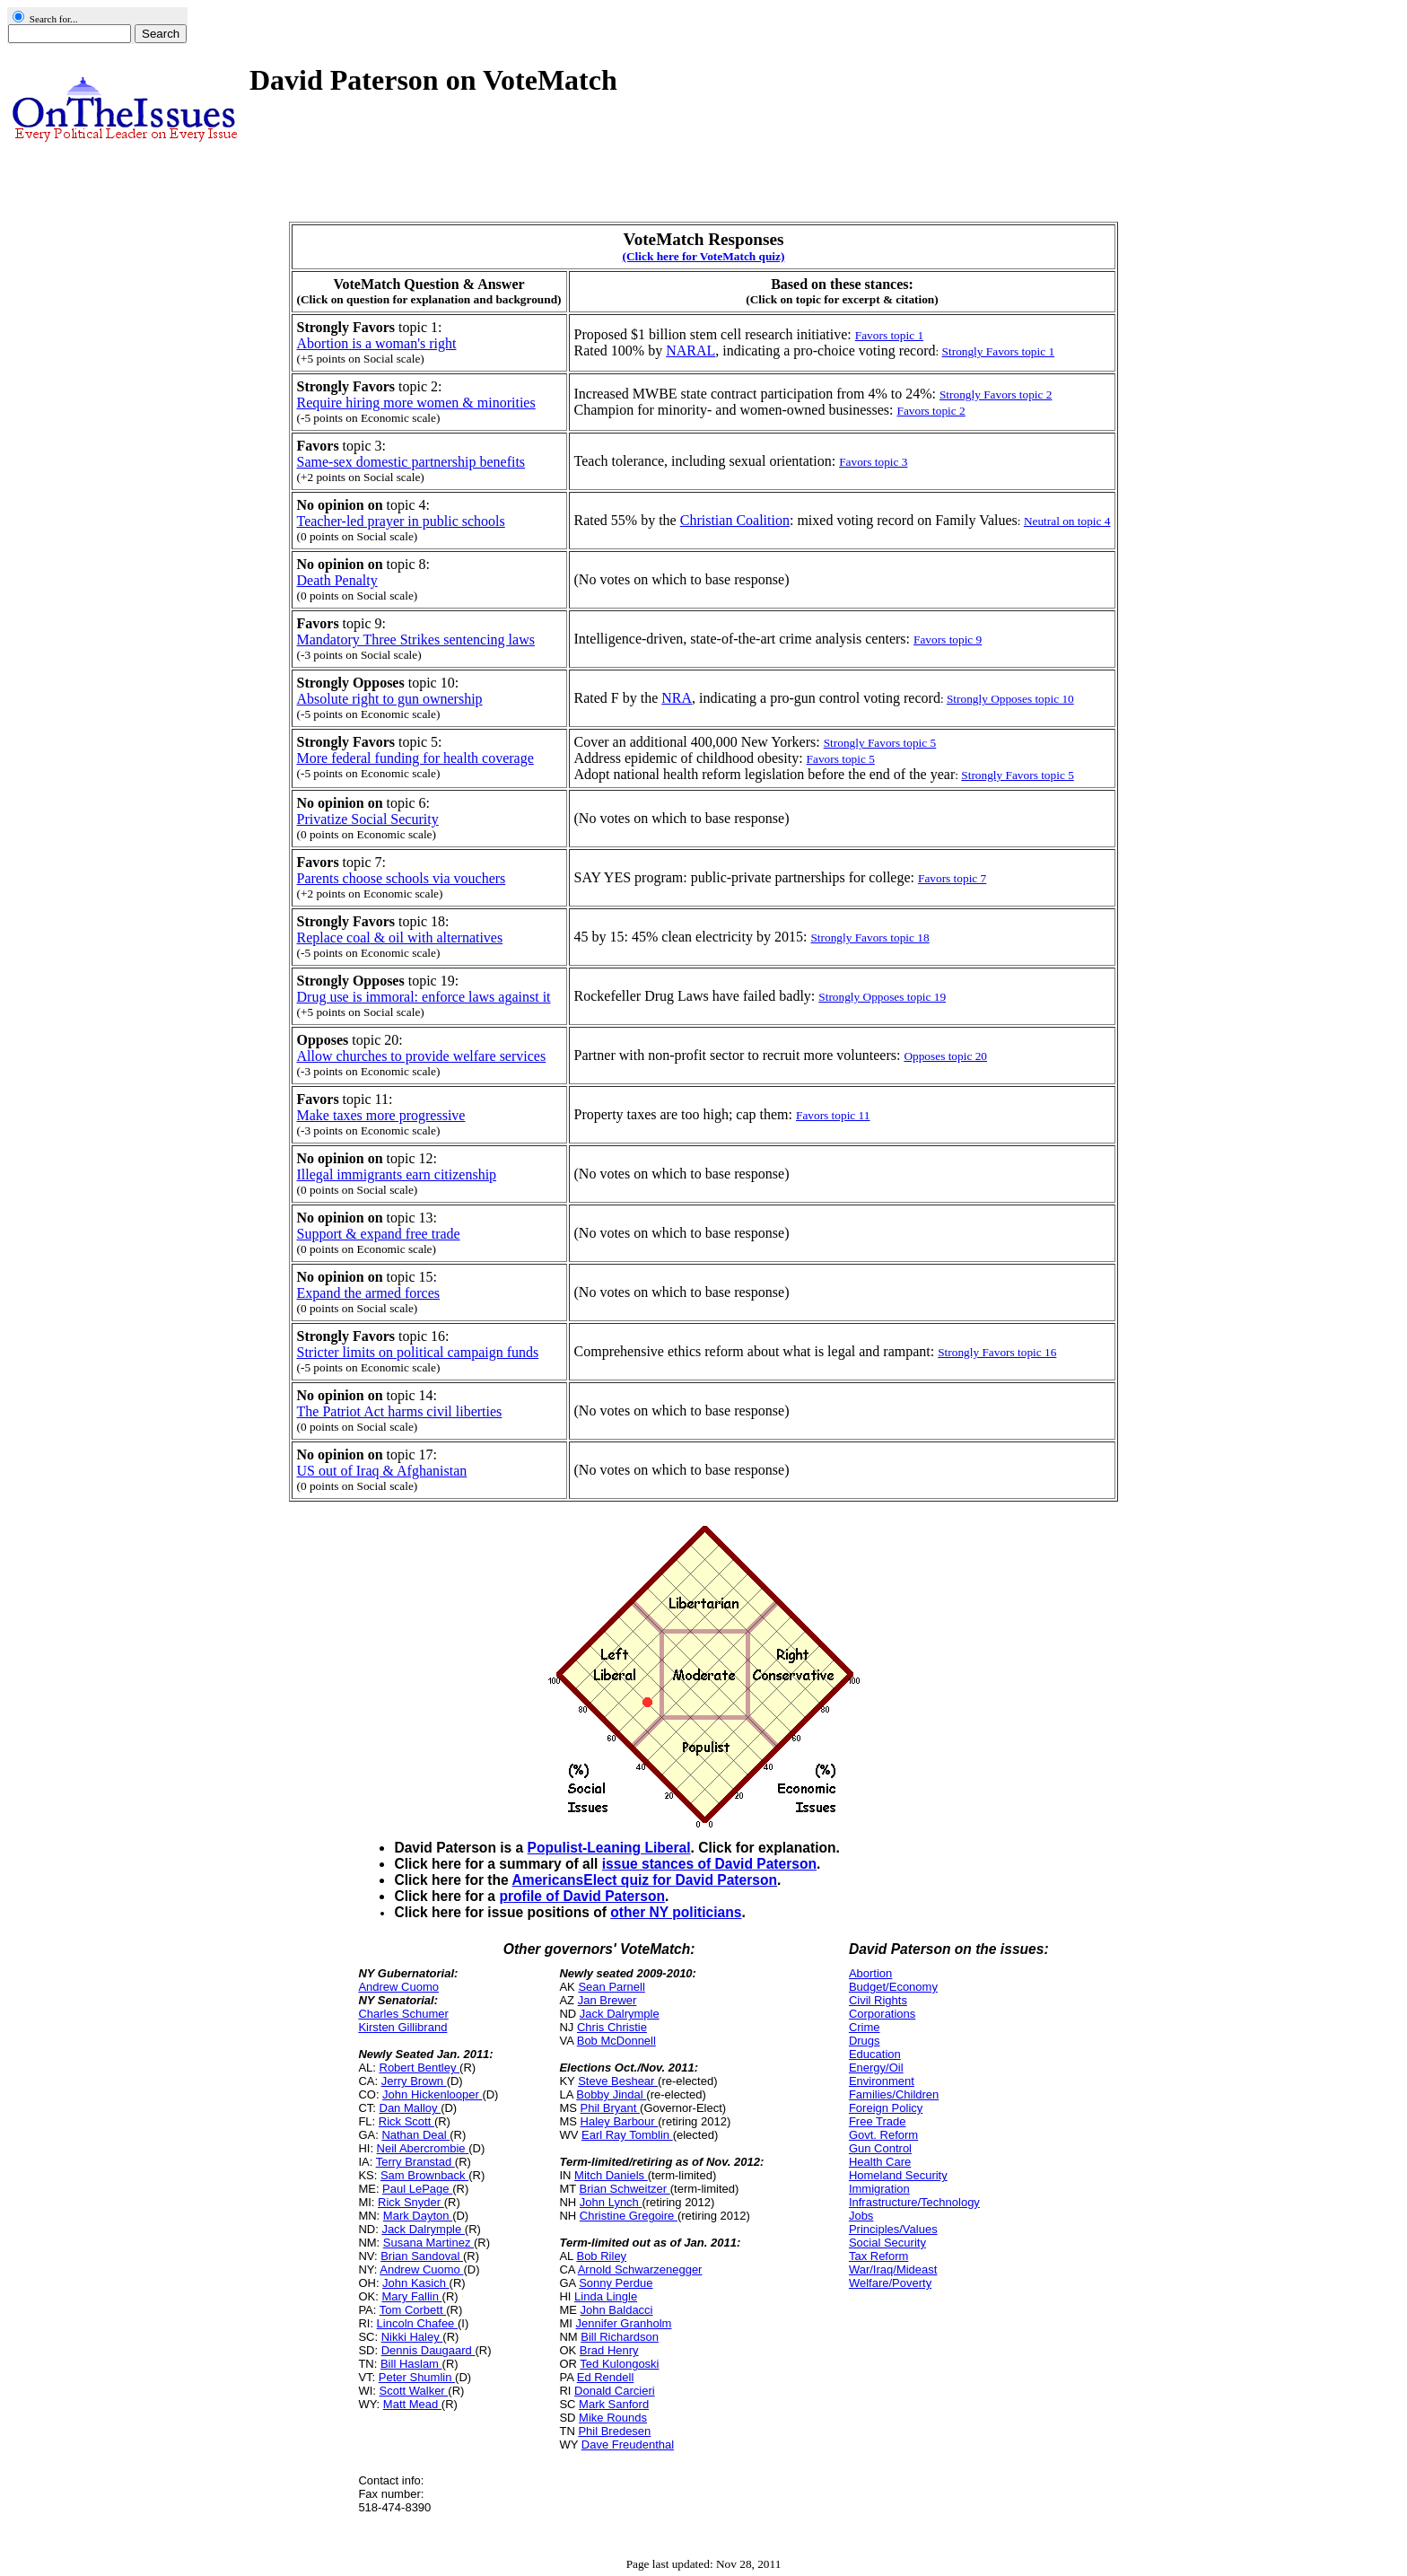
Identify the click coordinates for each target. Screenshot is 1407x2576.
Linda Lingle (605, 2296)
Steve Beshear (618, 2081)
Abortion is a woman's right (377, 343)
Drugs (864, 2040)
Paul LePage (417, 2188)
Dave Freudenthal (627, 2444)
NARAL (690, 350)
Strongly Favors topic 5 (1017, 775)
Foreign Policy (885, 2108)
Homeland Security (898, 2175)
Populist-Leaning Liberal (609, 1847)
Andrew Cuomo (398, 1986)
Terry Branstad (415, 2162)
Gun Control (880, 2148)
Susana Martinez (428, 2242)
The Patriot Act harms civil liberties (399, 1411)
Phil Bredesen (614, 2431)
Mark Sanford (614, 2404)
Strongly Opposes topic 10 (1010, 698)
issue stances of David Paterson (709, 1863)
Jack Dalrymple (422, 2229)
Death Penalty (337, 580)
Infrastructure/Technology (914, 2202)
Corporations (882, 2013)
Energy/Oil (876, 2067)
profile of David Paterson (582, 1896)
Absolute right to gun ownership (390, 698)
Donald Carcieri (614, 2390)
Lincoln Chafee (417, 2323)
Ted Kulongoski (619, 2363)
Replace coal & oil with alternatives (400, 937)
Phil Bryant (610, 2108)
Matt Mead (412, 2404)
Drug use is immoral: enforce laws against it (424, 996)
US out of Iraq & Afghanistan (382, 1470)
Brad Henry (609, 2350)
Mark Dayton (417, 2215)
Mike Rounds (613, 2417)
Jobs (861, 2215)
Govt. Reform (883, 2135)
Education (875, 2054)
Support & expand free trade (378, 1233)
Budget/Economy (893, 1986)
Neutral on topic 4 (1067, 521)
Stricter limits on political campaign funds (418, 1352)
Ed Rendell (605, 2377)
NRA (676, 697)
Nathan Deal (415, 2135)
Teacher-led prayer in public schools (401, 521)
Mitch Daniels (611, 2175)
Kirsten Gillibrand (402, 2027)
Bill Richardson (620, 2337)
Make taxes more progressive (381, 1115)
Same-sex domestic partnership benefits (411, 461)
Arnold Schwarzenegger (640, 2269)
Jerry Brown (414, 2081)
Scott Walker (413, 2390)
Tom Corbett (413, 2310)
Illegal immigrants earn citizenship (397, 1174)
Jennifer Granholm (624, 2323)
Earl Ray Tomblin (627, 2135)
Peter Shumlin (417, 2377)
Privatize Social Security (368, 819)
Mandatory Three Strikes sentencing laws (416, 639)
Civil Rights (878, 2000)
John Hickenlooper (432, 2094)
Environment (881, 2081)
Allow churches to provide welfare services (421, 1056)
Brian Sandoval (421, 2256)
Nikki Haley (412, 2337)
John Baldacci (617, 2310)
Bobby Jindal (611, 2094)
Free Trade (877, 2121)
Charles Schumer (403, 2013)
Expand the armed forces (368, 1293)
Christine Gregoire (628, 2215)
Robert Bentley (420, 2067)
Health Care (880, 2162)
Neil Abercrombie (423, 2148)
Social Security (887, 2242)
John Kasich (415, 2283)
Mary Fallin (411, 2296)
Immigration (879, 2188)
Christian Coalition (735, 520)
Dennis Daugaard (428, 2350)
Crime (864, 2027)
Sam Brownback (424, 2175)
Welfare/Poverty (890, 2283)
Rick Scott (406, 2121)
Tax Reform (878, 2256)
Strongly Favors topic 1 (998, 351)
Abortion (870, 1973)
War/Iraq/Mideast (893, 2269)
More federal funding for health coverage (415, 758)
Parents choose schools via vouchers (401, 878)
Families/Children (894, 2094)
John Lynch (611, 2202)
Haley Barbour (620, 2121)
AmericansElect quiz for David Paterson (645, 1880)
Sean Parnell (611, 1986)
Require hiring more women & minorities (416, 402)
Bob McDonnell (616, 2040)
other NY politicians (675, 1912)
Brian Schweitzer (625, 2188)
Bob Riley (601, 2256)
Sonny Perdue (615, 2283)
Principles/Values (893, 2229)
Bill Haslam (411, 2363)
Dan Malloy (410, 2108)
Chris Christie (612, 2027)
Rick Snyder (411, 2202)
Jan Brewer (607, 2000)
